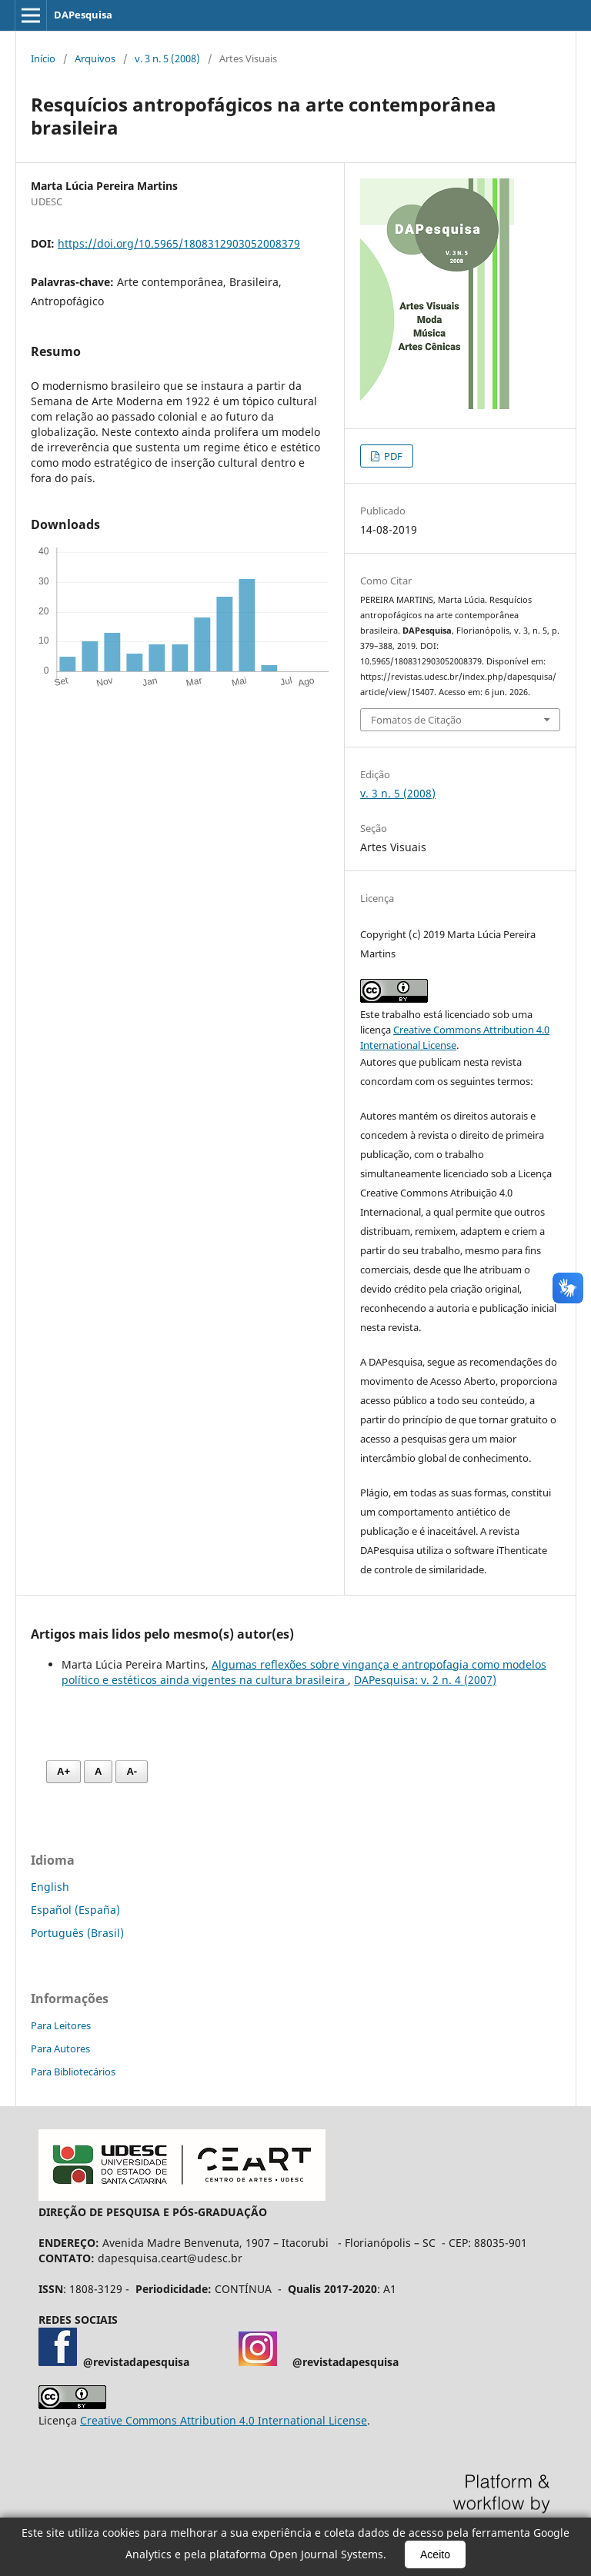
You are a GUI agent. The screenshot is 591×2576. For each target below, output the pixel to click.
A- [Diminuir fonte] (131, 1771)
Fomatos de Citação (416, 720)
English (50, 1886)
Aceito (435, 2554)
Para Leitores (61, 2025)
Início (43, 58)
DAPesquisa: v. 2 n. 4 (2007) (425, 1679)
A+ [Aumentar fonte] (63, 1771)
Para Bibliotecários (73, 2071)
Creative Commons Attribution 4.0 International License (223, 2420)
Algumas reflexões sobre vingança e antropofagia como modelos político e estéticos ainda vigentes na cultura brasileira (304, 1672)
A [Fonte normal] (98, 1771)
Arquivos (95, 58)
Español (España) (75, 1909)
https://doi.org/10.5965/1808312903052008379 (179, 243)
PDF (392, 456)
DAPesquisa (83, 15)
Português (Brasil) (77, 1932)
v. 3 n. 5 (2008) (167, 58)
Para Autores (60, 2048)
